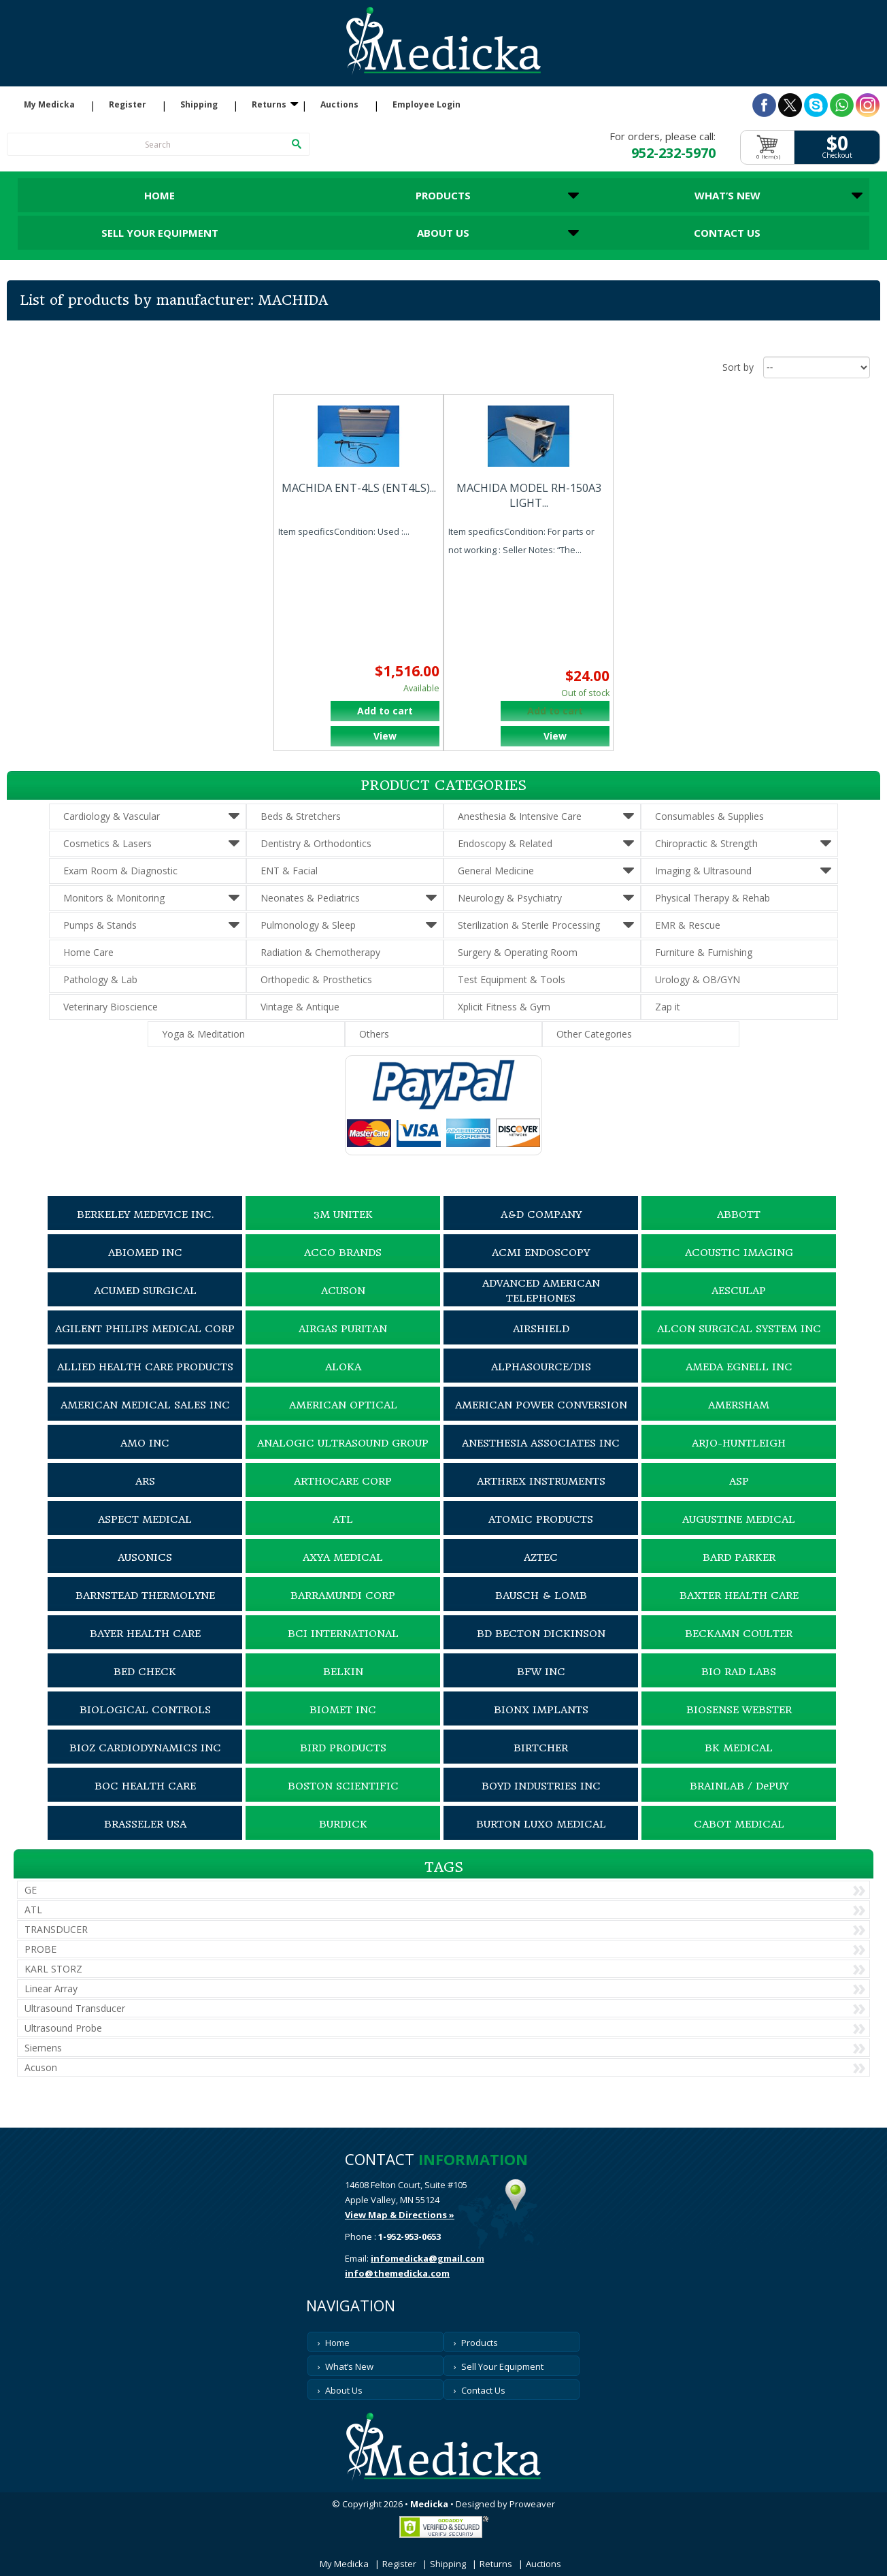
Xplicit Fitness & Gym (504, 1006)
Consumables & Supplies (709, 816)
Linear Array (51, 1988)
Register (127, 105)
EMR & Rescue (687, 925)
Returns (269, 105)
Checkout (837, 155)
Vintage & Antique (300, 1006)
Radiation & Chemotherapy (320, 952)
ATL (33, 1909)
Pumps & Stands (100, 925)
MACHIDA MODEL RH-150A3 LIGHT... (528, 495)
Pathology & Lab (100, 979)
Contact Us (727, 233)
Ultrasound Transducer (74, 2008)
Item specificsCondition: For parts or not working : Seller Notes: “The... (521, 540)
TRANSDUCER (56, 1929)
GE (30, 1889)
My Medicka (49, 105)
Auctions (339, 105)
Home (159, 195)
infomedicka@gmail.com (427, 2258)
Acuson (40, 2067)
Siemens (43, 2047)
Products (443, 195)
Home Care (88, 952)
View (385, 735)
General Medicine (496, 870)
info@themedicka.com (397, 2273)
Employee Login (426, 105)
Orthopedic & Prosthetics (316, 979)
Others (374, 1033)
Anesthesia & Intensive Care (520, 816)
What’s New (727, 195)
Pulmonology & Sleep (308, 925)
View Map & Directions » (399, 2215)
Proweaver (532, 2504)
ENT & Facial (289, 870)
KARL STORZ (53, 1968)
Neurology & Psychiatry (510, 897)
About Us (443, 233)
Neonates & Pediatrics (310, 897)
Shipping (199, 105)
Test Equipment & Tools (511, 979)
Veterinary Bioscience (110, 1006)
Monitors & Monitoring (114, 897)
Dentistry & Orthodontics (316, 843)
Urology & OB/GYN (697, 979)
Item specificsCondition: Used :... (343, 531)
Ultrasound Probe (63, 2027)
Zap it (667, 1006)
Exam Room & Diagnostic (120, 870)
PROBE (40, 1949)
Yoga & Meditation (203, 1033)
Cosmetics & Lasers (107, 843)
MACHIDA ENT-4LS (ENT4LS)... (359, 487)
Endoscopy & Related (505, 843)
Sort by (738, 367)
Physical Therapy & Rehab (712, 897)
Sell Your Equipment (159, 233)
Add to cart (385, 710)
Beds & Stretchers (301, 816)
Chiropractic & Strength (706, 843)
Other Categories (594, 1033)
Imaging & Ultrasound (703, 870)
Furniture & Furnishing (703, 952)
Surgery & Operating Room (518, 952)
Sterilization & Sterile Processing (529, 925)
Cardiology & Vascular (111, 816)
